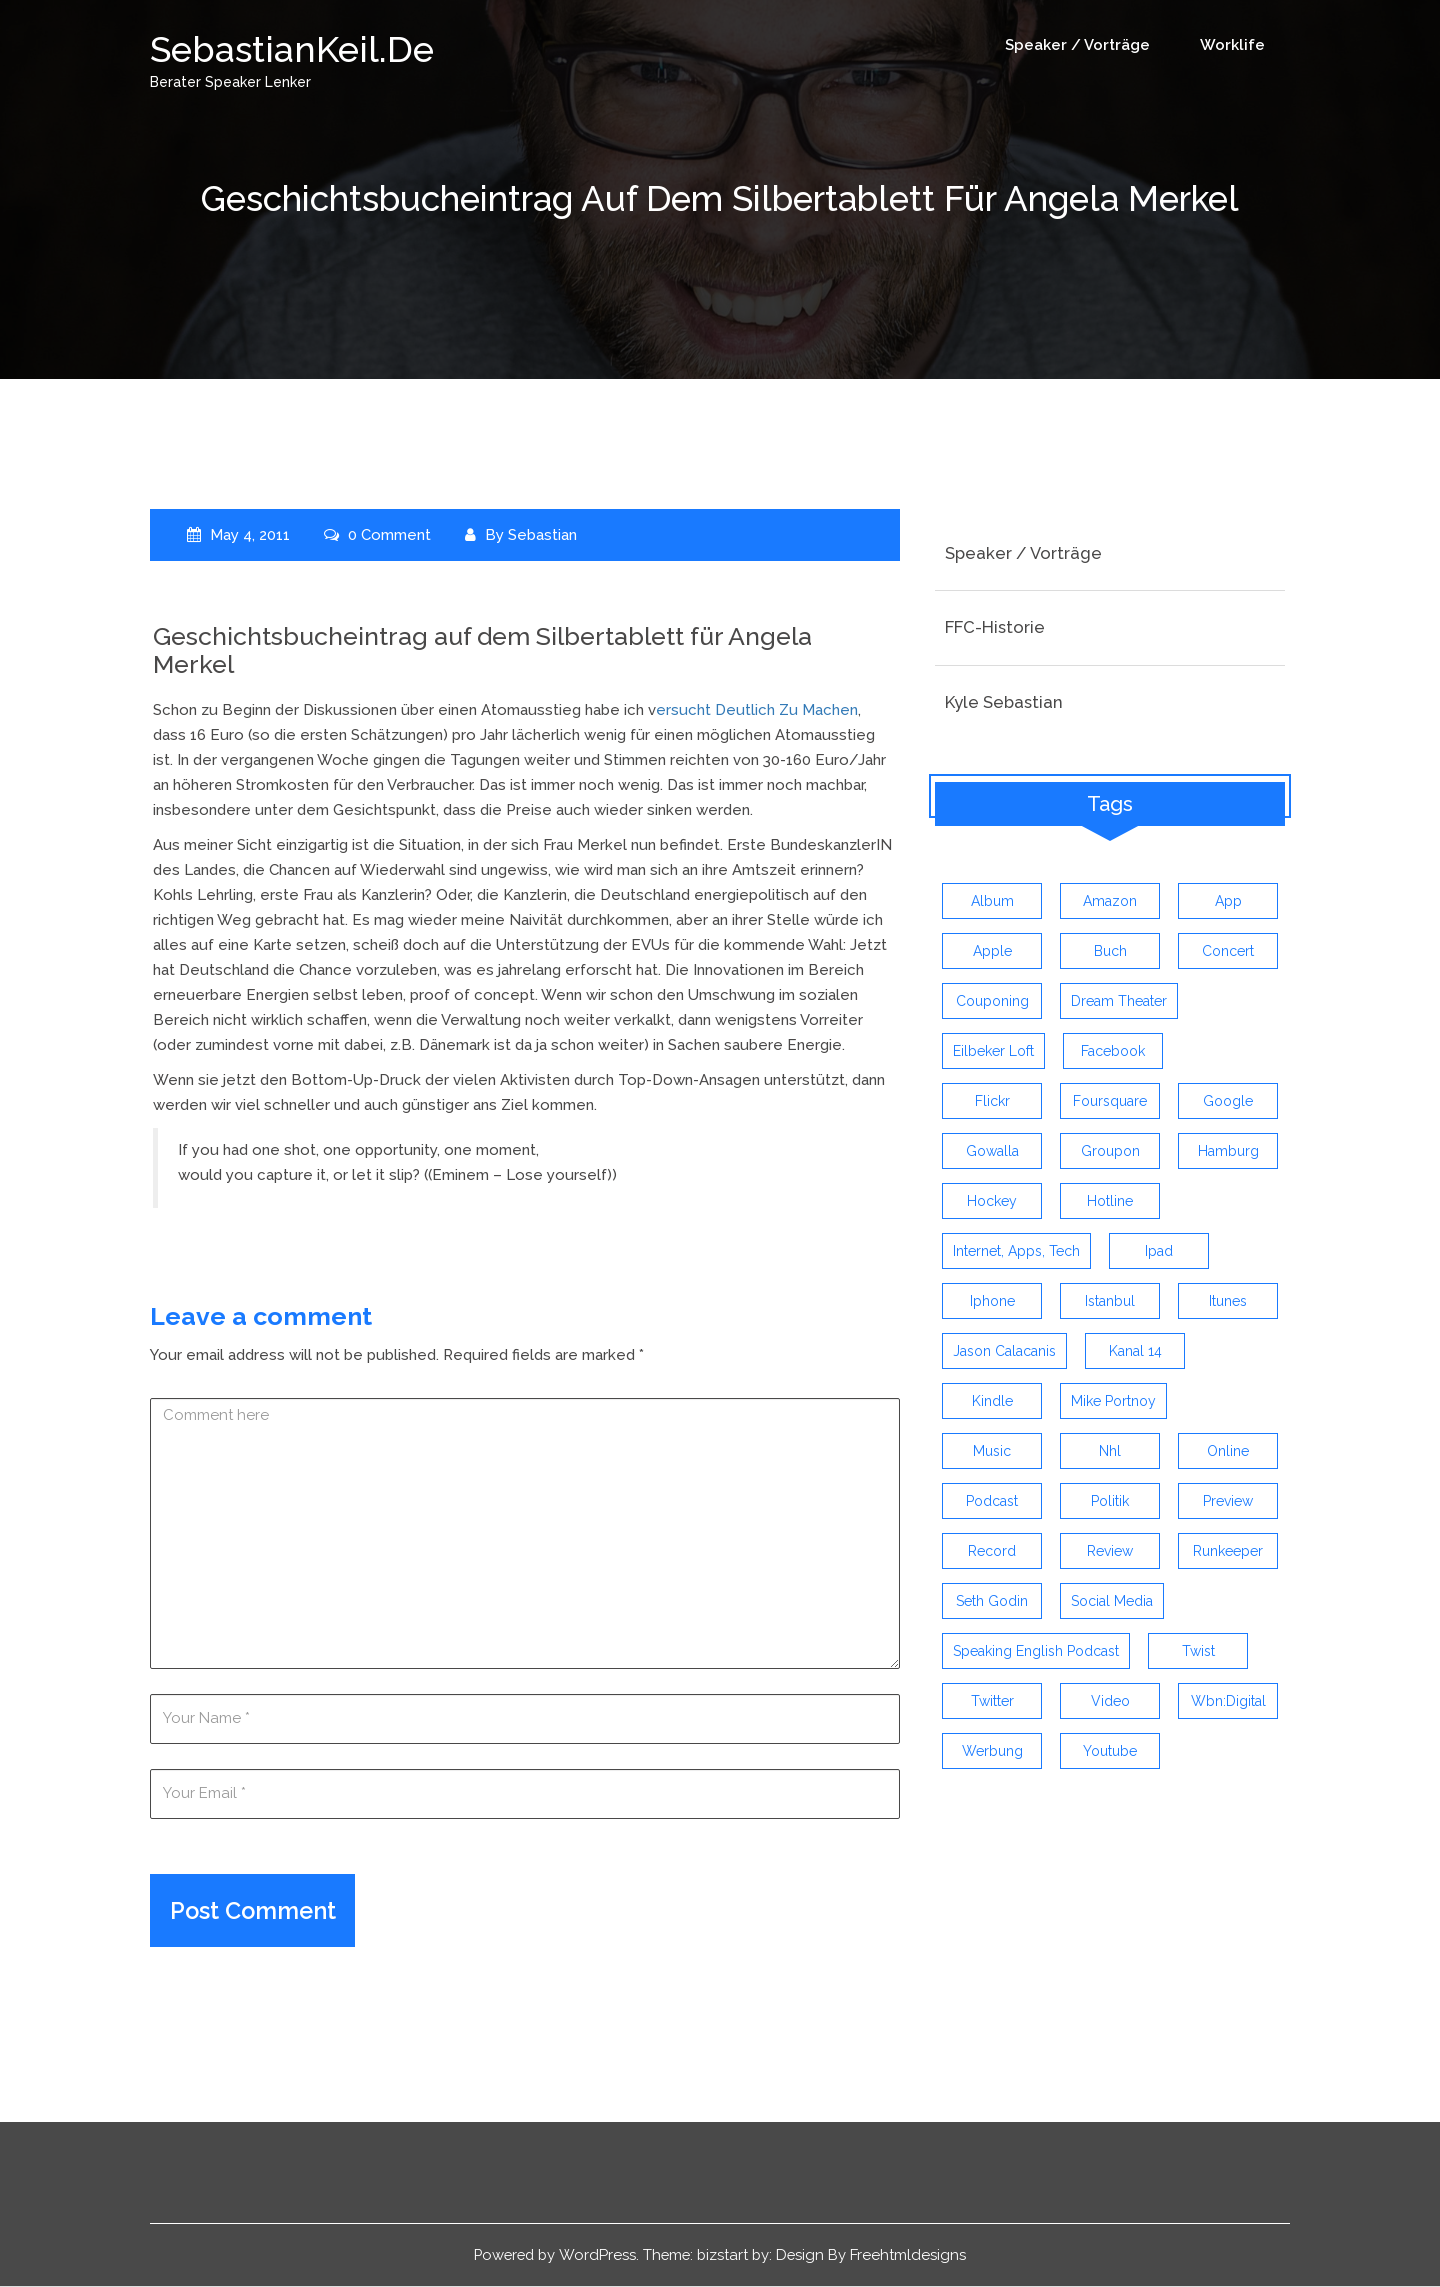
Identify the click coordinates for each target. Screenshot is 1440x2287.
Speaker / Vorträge (1077, 45)
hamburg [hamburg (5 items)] (1228, 1152)
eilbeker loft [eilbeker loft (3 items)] (993, 1052)
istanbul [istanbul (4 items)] (1110, 1302)
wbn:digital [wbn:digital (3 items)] (1228, 1702)
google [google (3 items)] (1228, 1102)
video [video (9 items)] (1110, 1702)
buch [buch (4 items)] (1110, 952)
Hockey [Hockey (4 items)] (992, 1202)
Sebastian (543, 534)
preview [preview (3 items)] (1228, 1502)
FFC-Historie (995, 627)
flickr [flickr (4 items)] (992, 1102)
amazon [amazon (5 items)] (1110, 902)
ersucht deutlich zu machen (757, 709)
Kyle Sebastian (1004, 702)
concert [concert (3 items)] (1228, 952)
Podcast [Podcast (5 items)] (992, 1502)
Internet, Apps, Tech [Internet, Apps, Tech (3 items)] (1016, 1252)
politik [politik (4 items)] (1110, 1502)
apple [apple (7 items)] (992, 952)
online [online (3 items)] (1228, 1452)
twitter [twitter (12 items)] (992, 1702)
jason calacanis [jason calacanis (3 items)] (1004, 1352)
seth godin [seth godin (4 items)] (992, 1602)
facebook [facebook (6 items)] (1113, 1052)
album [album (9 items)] (992, 902)
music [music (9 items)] (992, 1452)
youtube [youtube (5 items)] (1110, 1752)
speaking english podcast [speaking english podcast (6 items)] (1036, 1652)
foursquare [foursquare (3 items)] (1110, 1102)
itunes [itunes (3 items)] (1228, 1302)
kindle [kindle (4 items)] (992, 1402)
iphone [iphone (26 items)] (992, 1302)
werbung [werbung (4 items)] (992, 1752)
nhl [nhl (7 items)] (1110, 1452)
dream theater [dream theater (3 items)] (1119, 1002)
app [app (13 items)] (1228, 902)
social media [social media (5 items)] (1112, 1602)
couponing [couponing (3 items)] (992, 1002)
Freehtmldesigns (913, 2255)
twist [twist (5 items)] (1198, 1652)
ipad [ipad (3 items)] (1159, 1252)
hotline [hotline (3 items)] (1110, 1202)
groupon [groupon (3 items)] (1110, 1152)
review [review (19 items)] (1110, 1552)
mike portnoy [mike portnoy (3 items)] (1113, 1402)
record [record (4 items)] (992, 1552)
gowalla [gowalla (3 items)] (992, 1152)
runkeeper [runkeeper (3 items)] (1228, 1552)
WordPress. (599, 2255)
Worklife (1232, 45)
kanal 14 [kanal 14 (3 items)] (1135, 1352)
